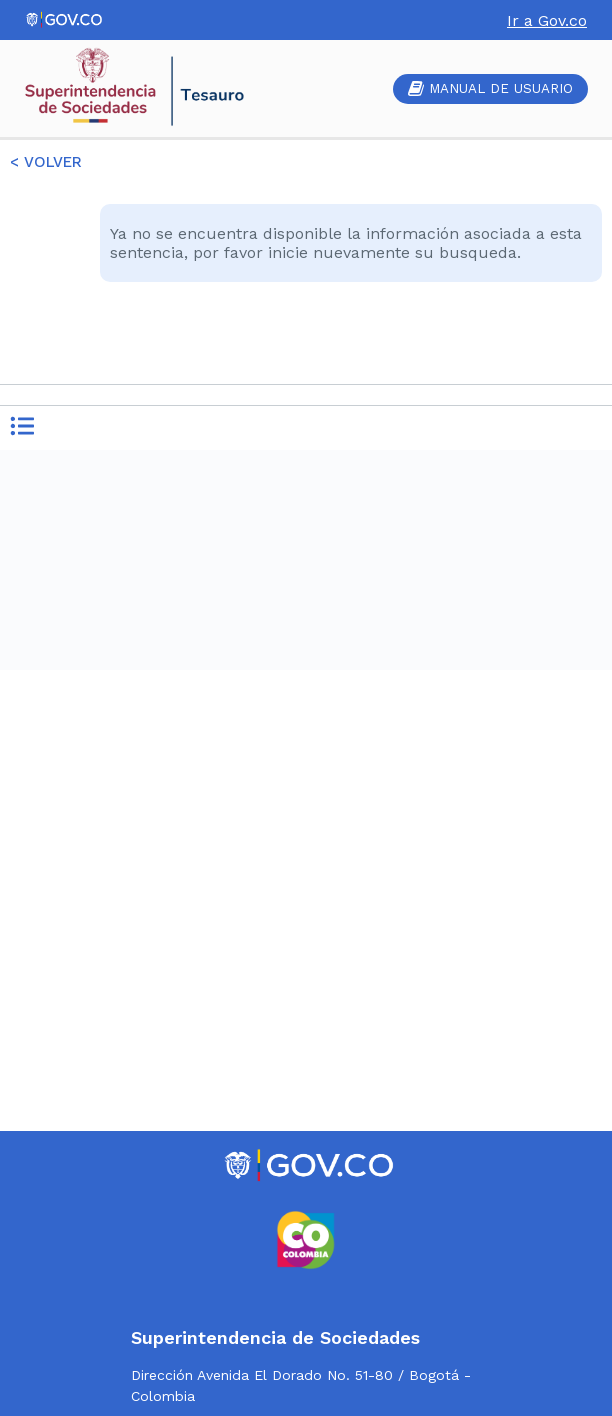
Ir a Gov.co (547, 20)
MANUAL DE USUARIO (490, 88)
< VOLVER (46, 162)
